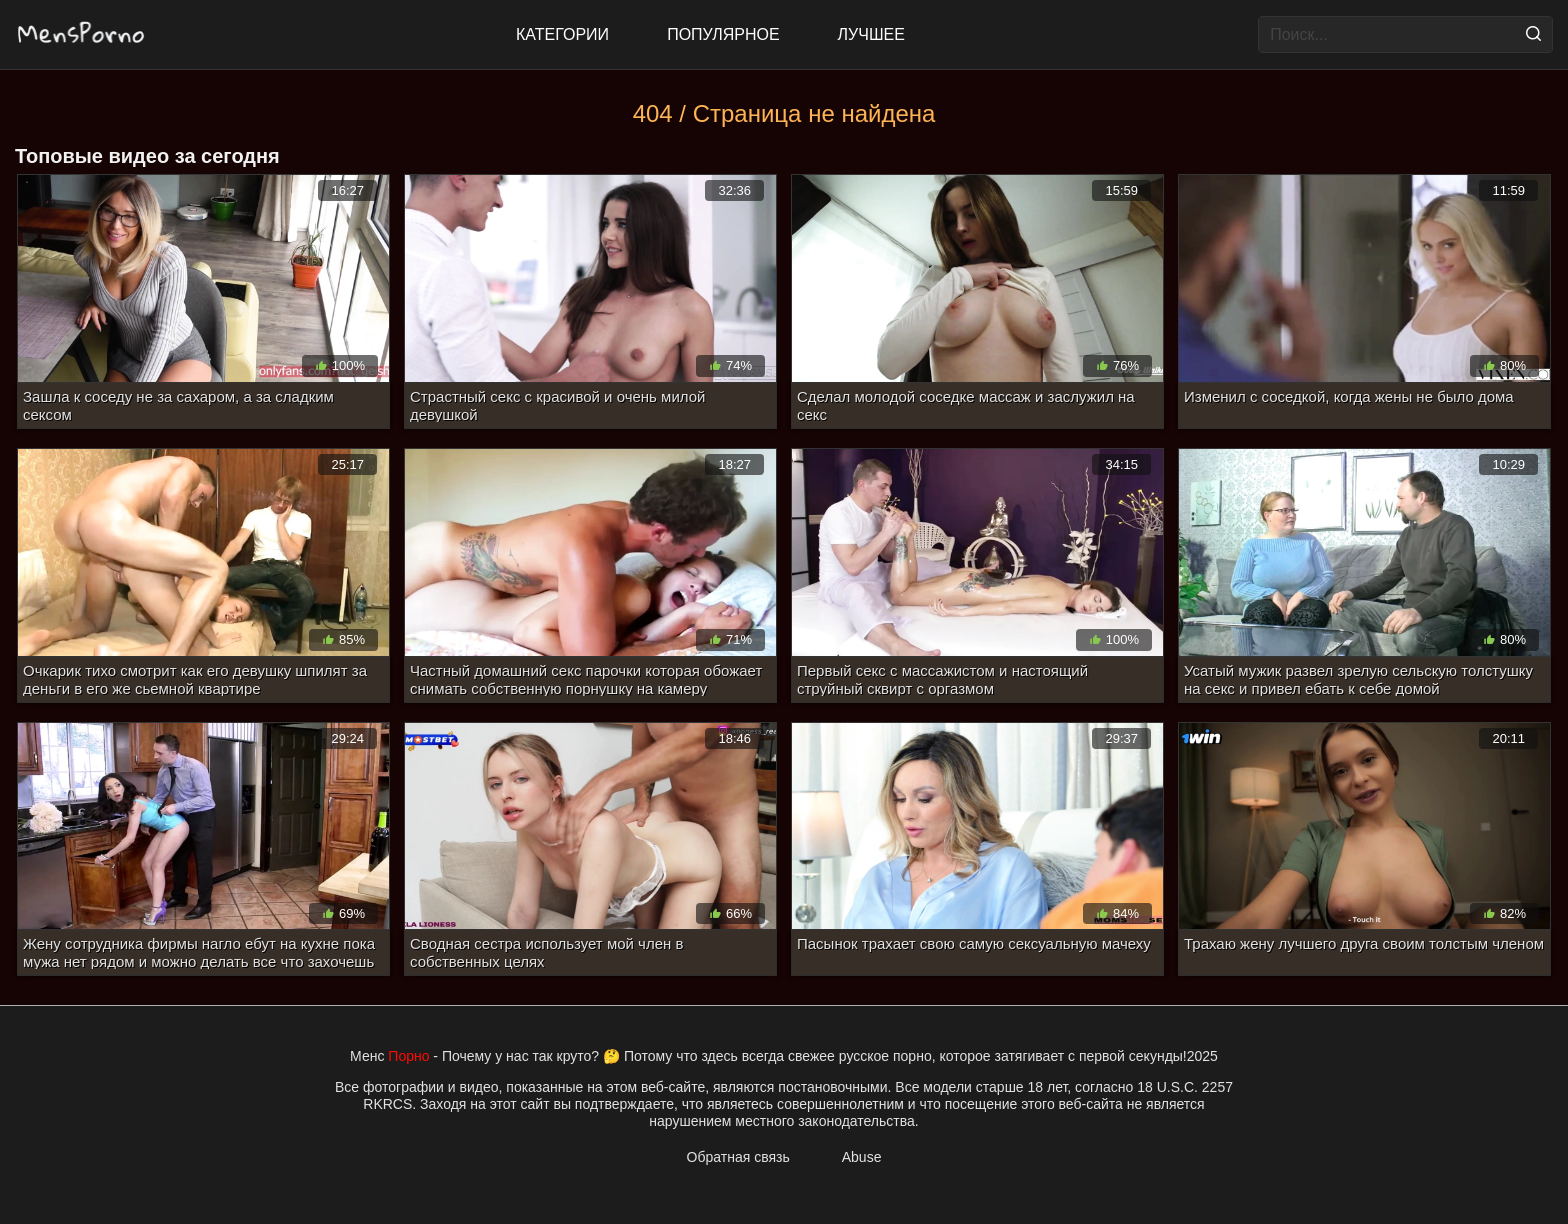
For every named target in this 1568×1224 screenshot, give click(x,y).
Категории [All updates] (562, 34)
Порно (408, 1056)
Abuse (862, 1157)
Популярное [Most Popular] (723, 34)
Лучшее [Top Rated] (871, 34)
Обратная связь (738, 1157)
